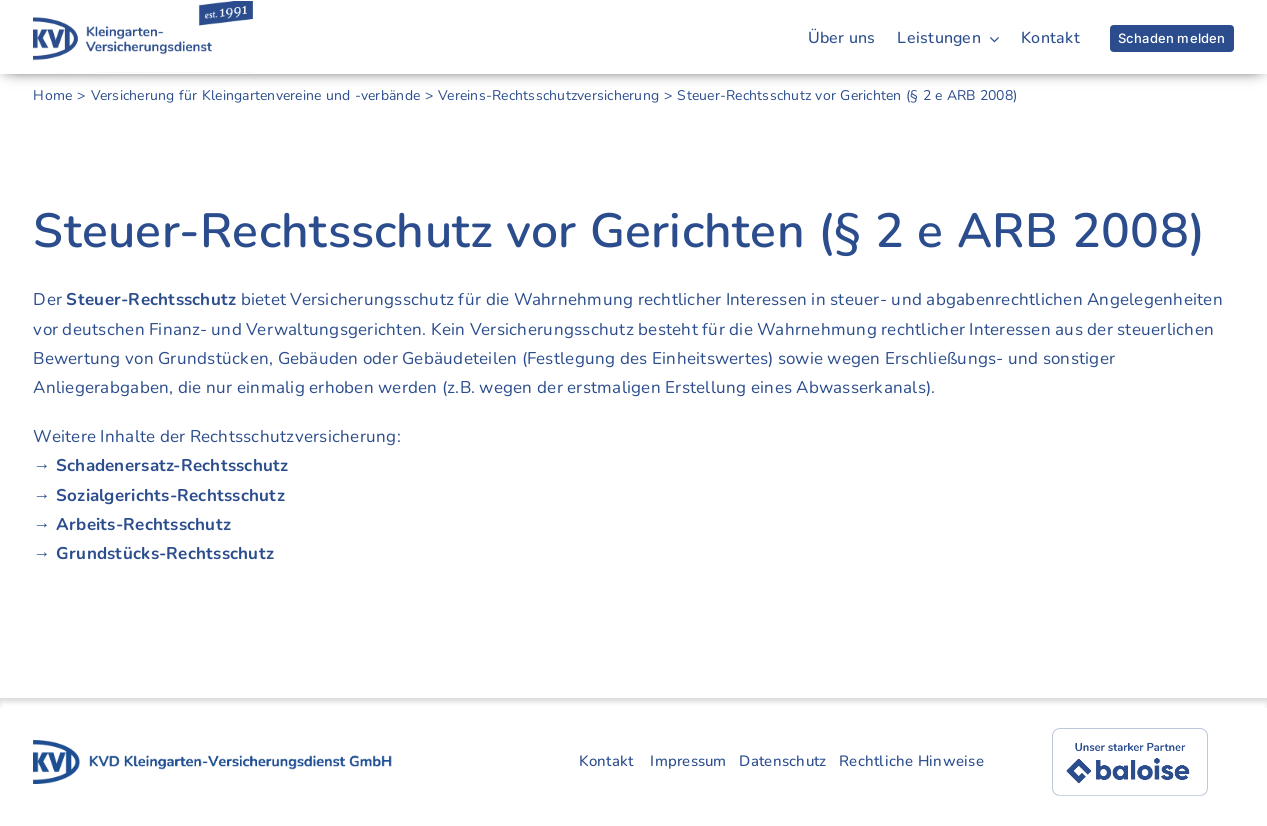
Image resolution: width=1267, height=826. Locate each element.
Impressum (688, 761)
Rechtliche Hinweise (911, 761)
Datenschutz (782, 761)
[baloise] (1130, 736)
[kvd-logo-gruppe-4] (213, 748)
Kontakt (606, 761)
